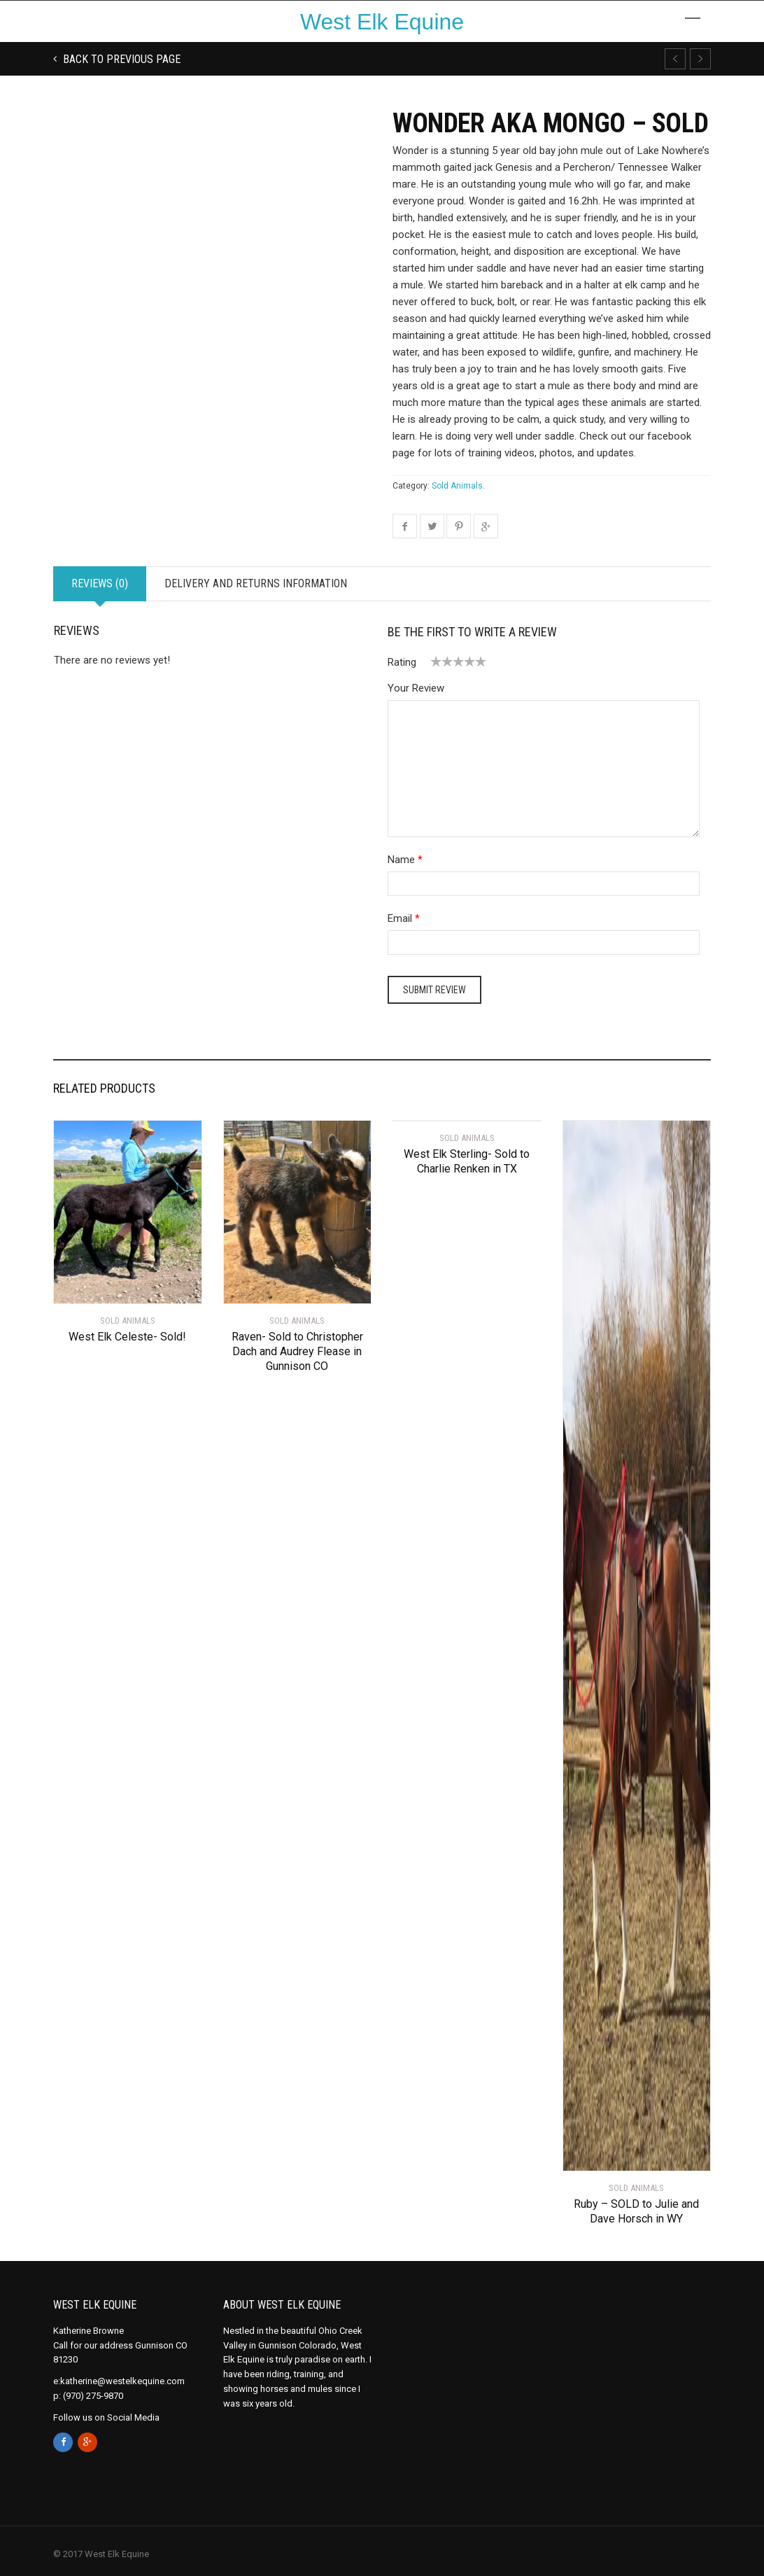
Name (401, 859)
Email (400, 918)
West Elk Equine (382, 21)
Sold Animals (457, 486)
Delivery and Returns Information (255, 583)
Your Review (416, 688)
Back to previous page (120, 59)
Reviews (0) (99, 583)
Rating (402, 662)
